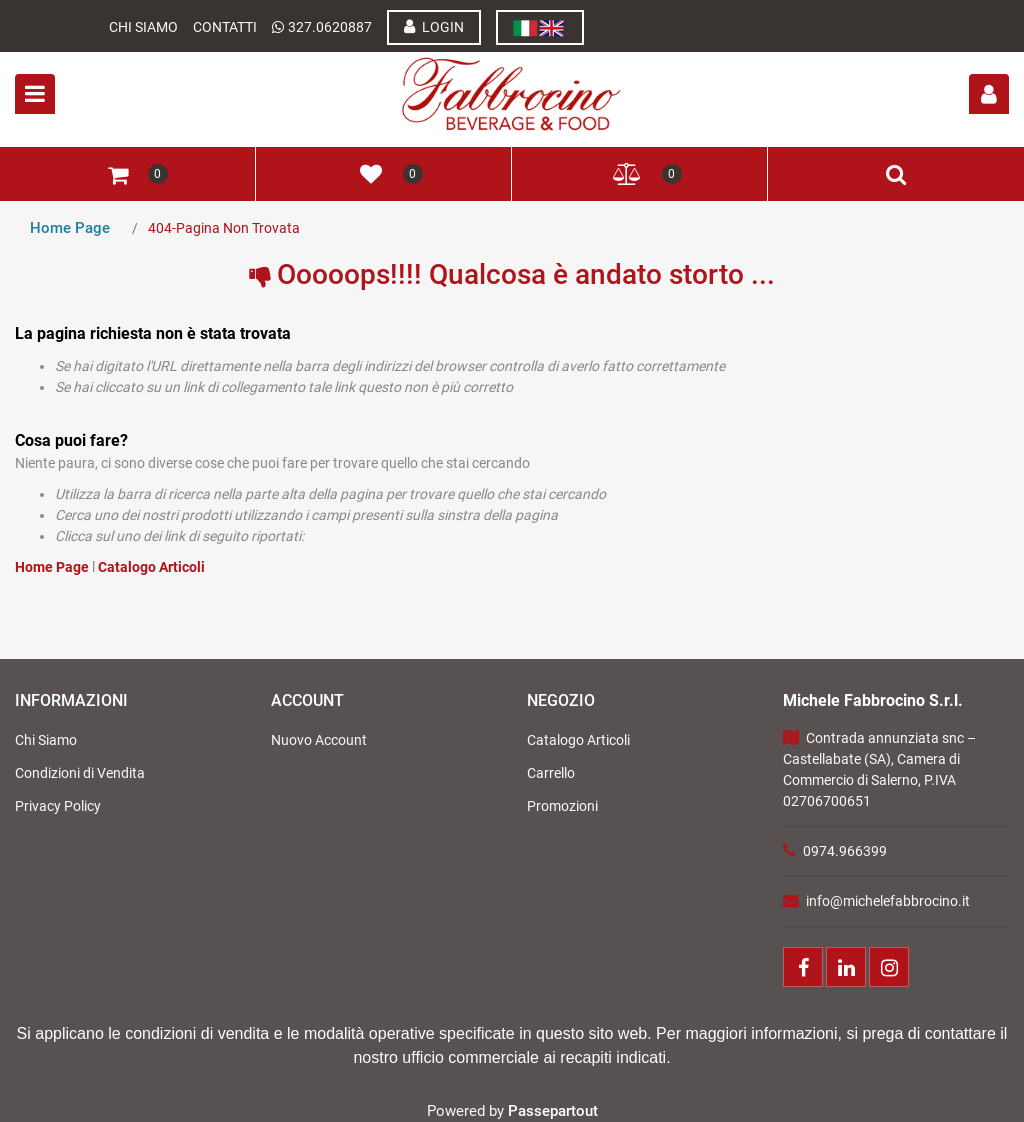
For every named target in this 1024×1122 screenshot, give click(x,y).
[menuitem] (540, 27)
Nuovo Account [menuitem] (319, 740)
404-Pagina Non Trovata (224, 228)
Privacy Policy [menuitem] (58, 806)
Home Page (70, 228)
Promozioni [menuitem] (562, 806)
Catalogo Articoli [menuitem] (578, 740)
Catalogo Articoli (151, 567)
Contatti (225, 27)
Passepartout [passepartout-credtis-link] (553, 1111)
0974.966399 (845, 851)
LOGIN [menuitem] (434, 26)
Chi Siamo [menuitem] (46, 740)
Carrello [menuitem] (551, 773)
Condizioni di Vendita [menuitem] (80, 773)
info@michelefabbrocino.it (888, 901)
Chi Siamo (143, 27)
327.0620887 (330, 27)
